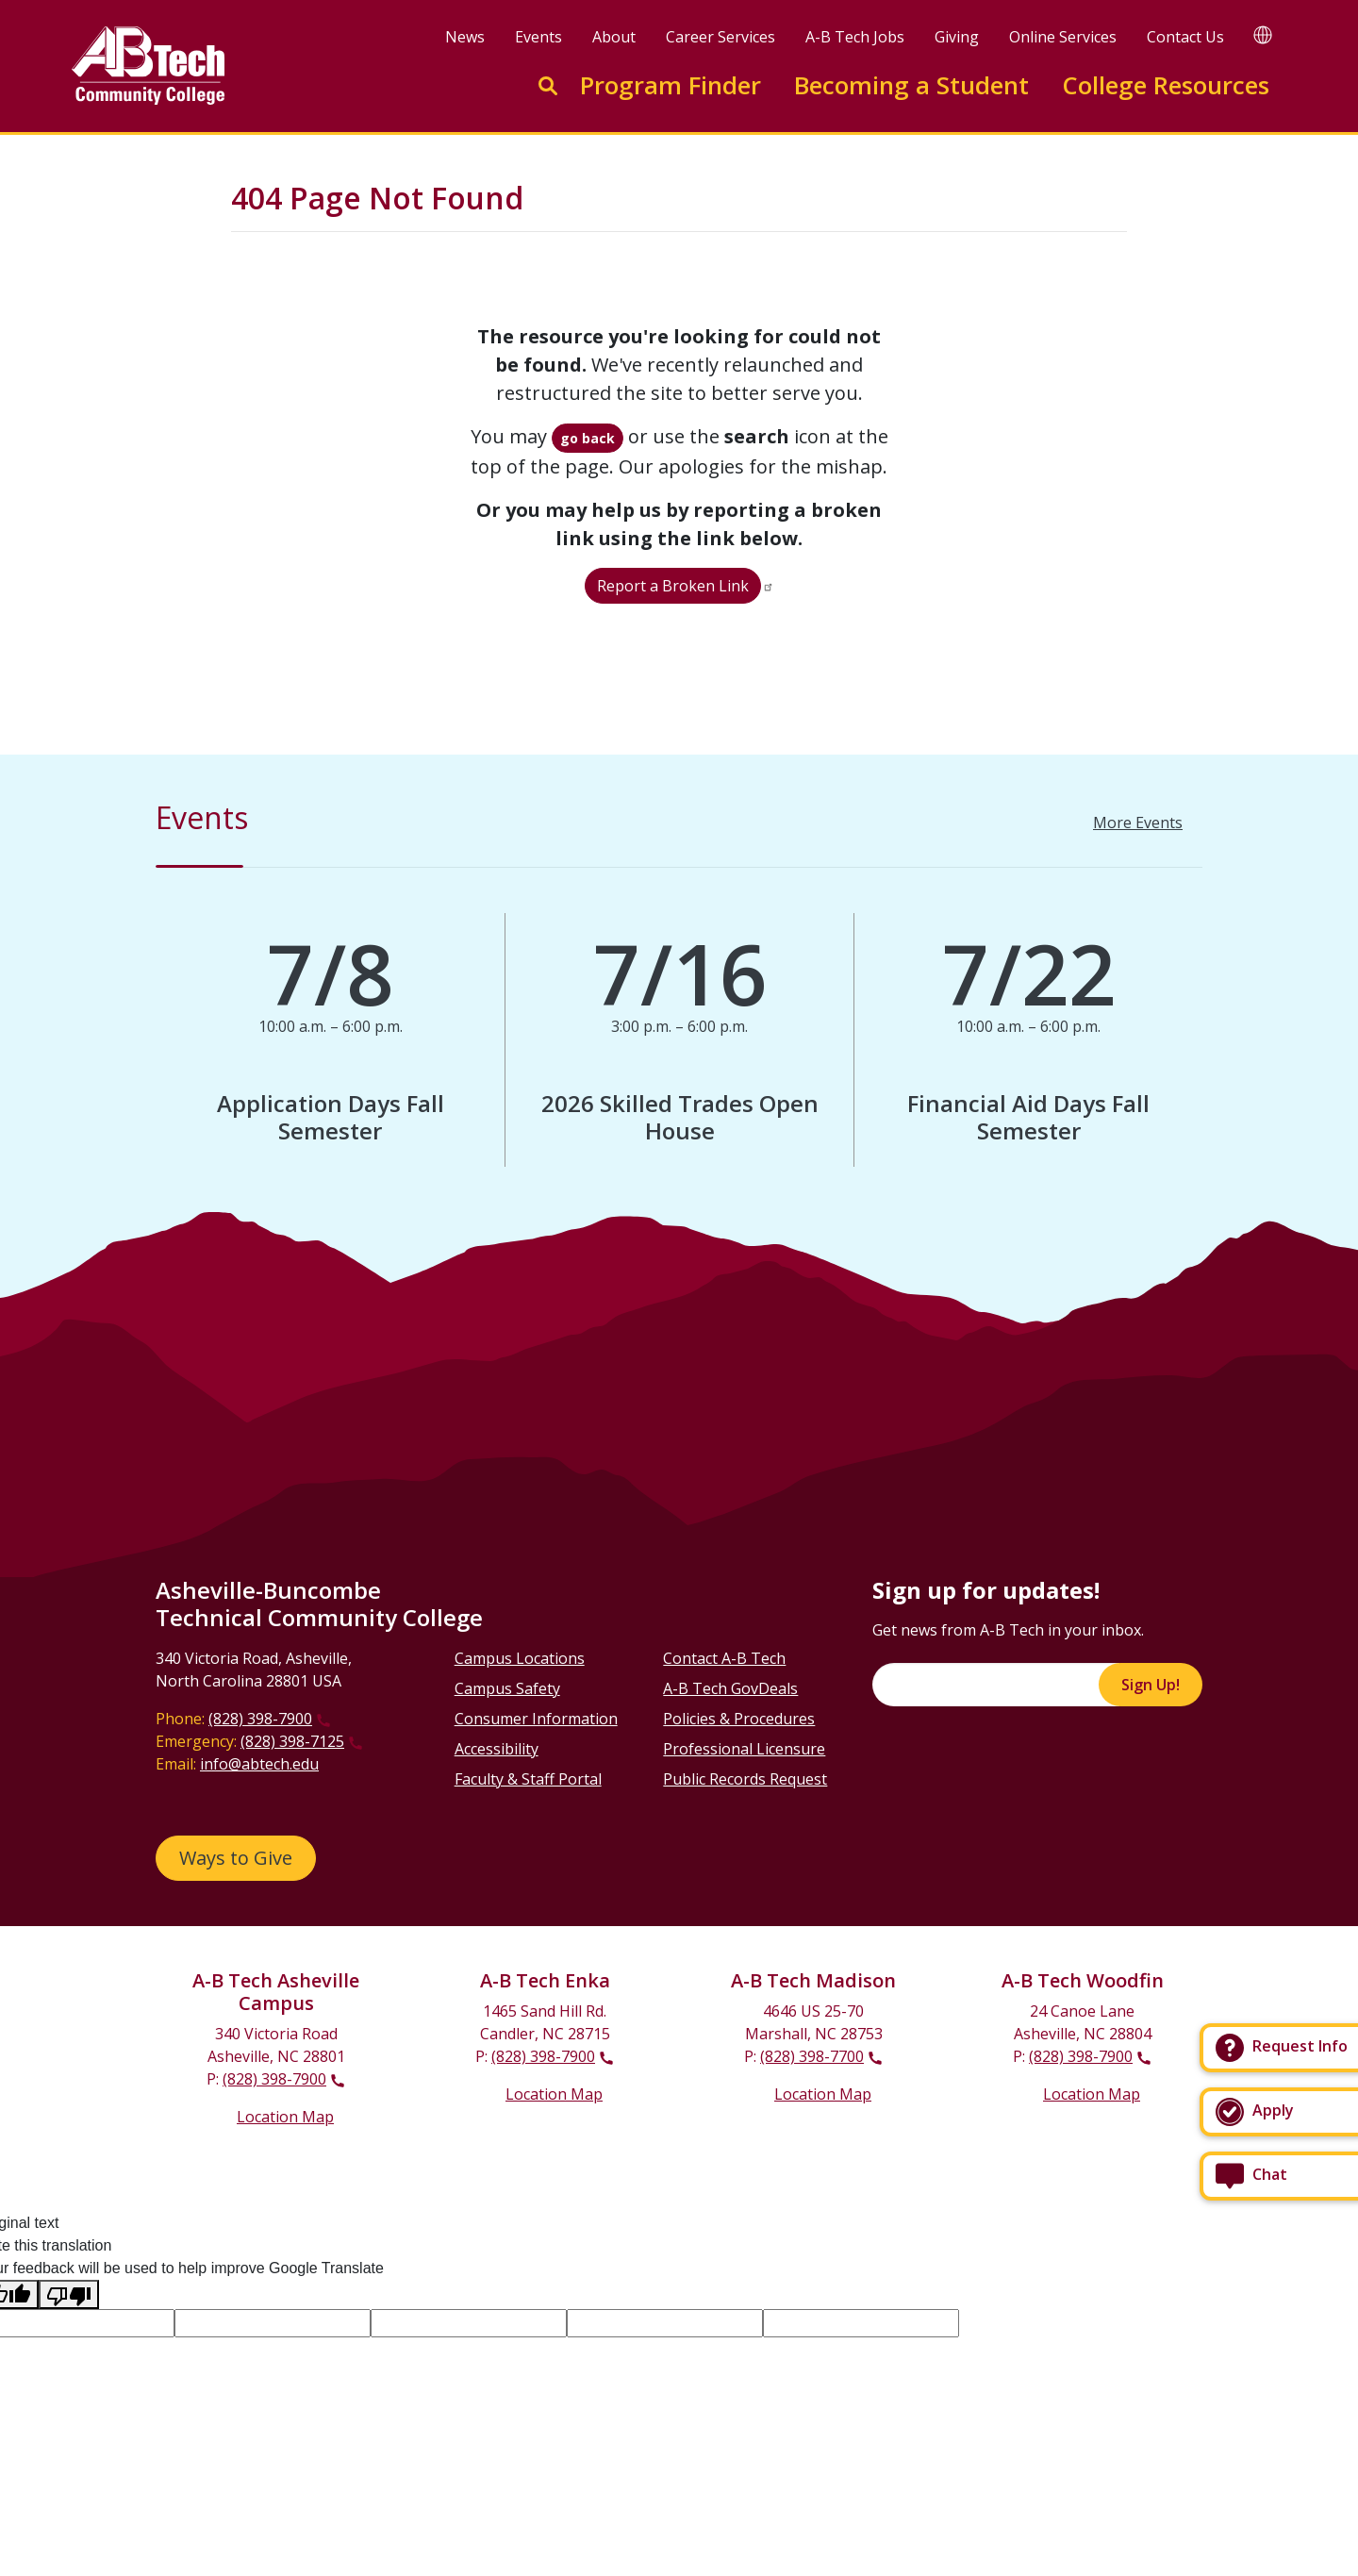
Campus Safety (507, 1688)
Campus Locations (520, 1658)
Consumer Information (536, 1718)
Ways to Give (235, 1857)
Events (538, 36)
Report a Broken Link (673, 585)
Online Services (1063, 36)
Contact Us (1185, 36)
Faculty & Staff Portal (528, 1779)
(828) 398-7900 (260, 1718)
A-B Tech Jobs (854, 36)
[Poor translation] (69, 2294)
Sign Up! (1150, 1684)
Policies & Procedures (739, 1718)
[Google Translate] (1262, 34)
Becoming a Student (911, 85)
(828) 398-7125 (292, 1741)
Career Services (720, 36)
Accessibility (496, 1748)
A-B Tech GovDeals (730, 1688)
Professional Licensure (744, 1748)
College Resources (1165, 85)
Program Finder (670, 85)
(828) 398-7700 (812, 2056)
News (465, 36)
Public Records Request (745, 1779)
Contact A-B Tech (724, 1658)
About (614, 36)
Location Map (285, 2116)
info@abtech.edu (259, 1763)
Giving (957, 36)
